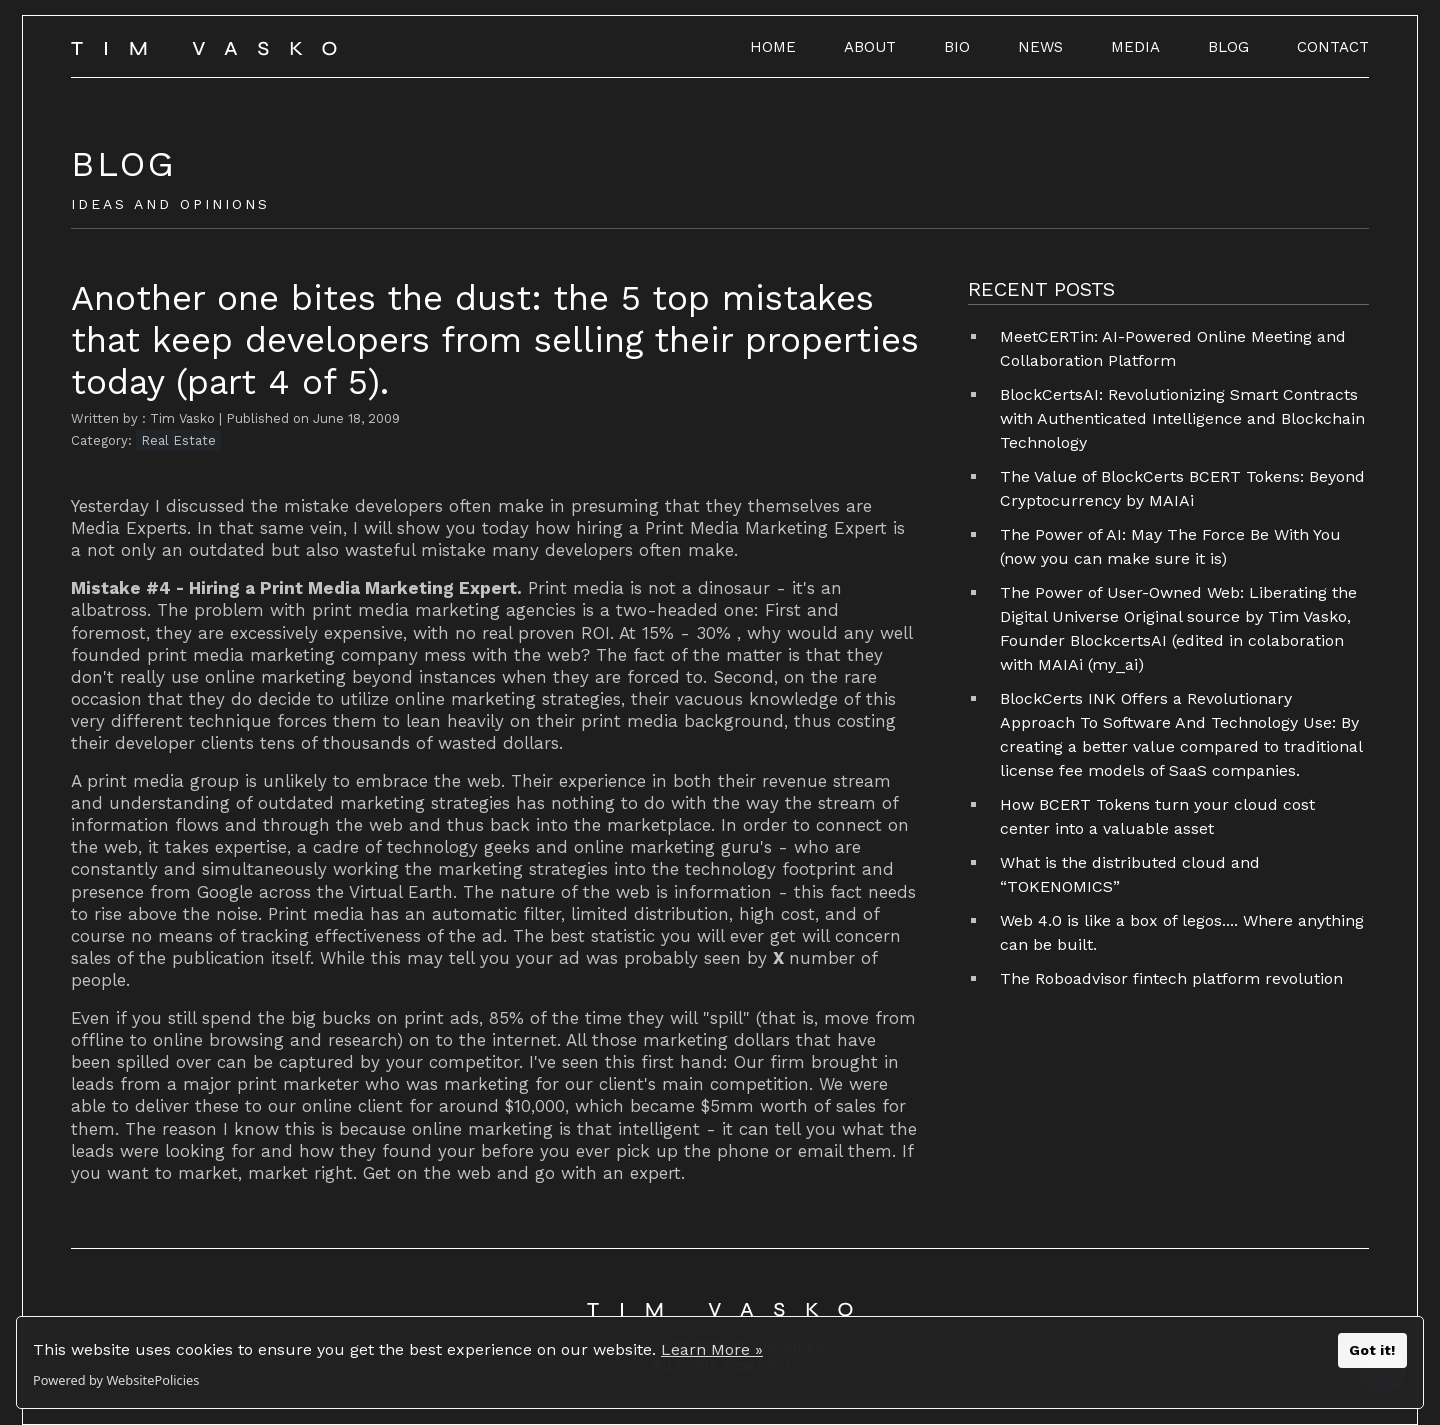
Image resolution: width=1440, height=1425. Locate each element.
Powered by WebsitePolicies (116, 1380)
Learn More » (712, 1349)
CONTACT (1333, 47)
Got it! (1372, 1350)
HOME (773, 47)
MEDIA (1135, 47)
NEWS (1040, 47)
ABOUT (870, 47)
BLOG (1228, 47)
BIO (957, 47)
